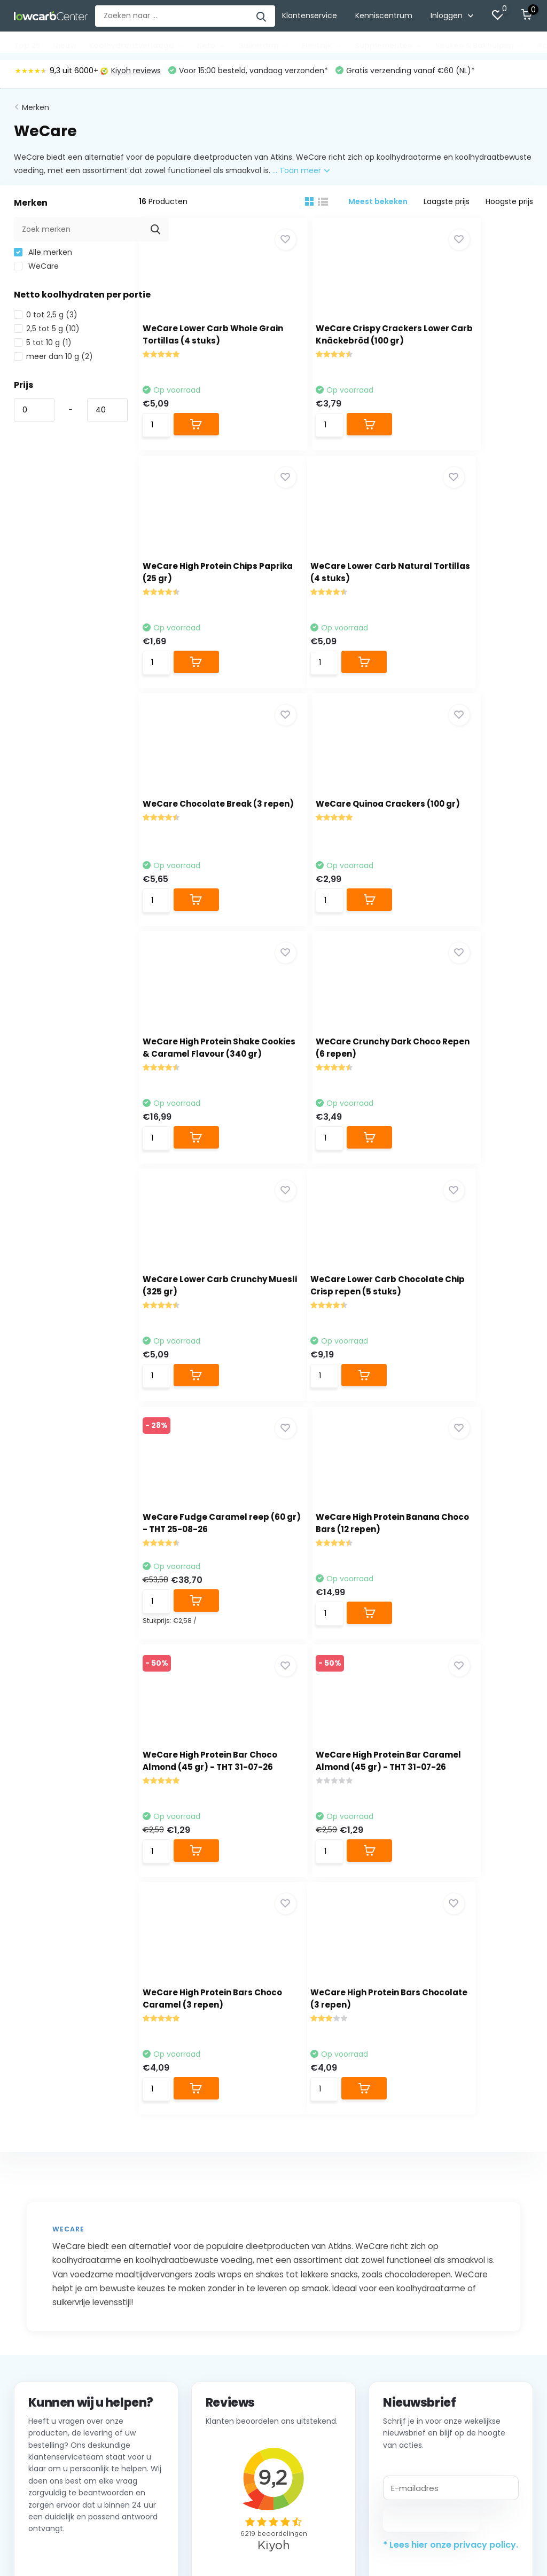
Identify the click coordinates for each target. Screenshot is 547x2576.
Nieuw (64, 45)
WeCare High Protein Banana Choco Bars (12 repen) (472, 1089)
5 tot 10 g (43, 346)
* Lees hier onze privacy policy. (450, 2137)
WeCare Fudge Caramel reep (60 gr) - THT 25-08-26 (335, 1088)
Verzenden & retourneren (61, 2295)
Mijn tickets (215, 2312)
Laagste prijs (447, 205)
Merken (35, 111)
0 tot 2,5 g (45, 318)
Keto (211, 45)
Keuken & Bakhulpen (480, 45)
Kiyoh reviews (130, 74)
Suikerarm (264, 45)
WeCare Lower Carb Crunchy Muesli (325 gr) (467, 841)
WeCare (36, 269)
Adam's (467, 2312)
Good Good (474, 2295)
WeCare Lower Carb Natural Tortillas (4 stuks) (193, 593)
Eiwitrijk (322, 45)
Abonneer (431, 2111)
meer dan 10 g (53, 360)
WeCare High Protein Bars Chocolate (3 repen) (194, 1586)
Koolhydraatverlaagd (137, 45)
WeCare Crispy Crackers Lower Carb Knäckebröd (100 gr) (331, 344)
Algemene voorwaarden (59, 2312)
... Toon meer (301, 174)
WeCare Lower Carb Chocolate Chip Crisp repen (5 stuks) (195, 1089)
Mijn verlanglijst (222, 2328)
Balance (468, 2328)
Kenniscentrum (383, 15)
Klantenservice (309, 15)
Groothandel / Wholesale (60, 2345)
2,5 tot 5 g (47, 332)
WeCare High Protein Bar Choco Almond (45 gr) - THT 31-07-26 (198, 1338)
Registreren (215, 2279)
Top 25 (27, 45)
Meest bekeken (378, 205)
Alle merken (43, 256)
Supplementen (389, 45)
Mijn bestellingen (225, 2295)
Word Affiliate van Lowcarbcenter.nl (80, 2361)
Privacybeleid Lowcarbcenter (67, 2328)
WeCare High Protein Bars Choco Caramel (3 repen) (467, 1338)
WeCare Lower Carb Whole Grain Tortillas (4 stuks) (195, 344)
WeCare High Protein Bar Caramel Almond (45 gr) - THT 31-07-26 (333, 1338)
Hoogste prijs (509, 205)
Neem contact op (76, 2149)
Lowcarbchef (477, 2279)
